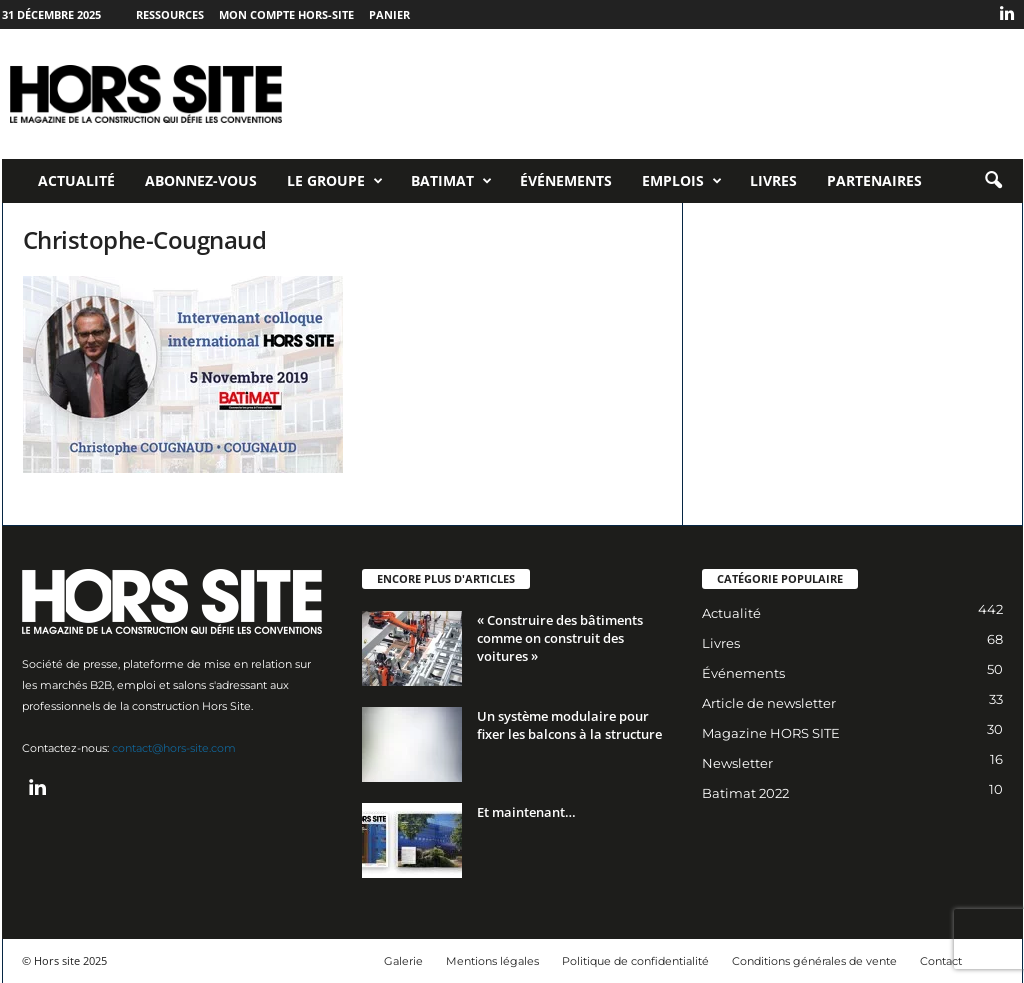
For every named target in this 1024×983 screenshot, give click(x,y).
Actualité (76, 180)
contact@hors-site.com (174, 748)
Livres (773, 180)
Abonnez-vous (201, 180)
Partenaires (874, 180)
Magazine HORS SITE (771, 733)
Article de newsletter (769, 703)
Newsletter (737, 763)
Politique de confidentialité (635, 961)
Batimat (451, 181)
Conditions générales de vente (814, 961)
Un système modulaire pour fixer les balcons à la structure (569, 725)
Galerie (403, 961)
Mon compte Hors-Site (286, 14)
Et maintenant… (526, 812)
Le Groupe (335, 181)
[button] (993, 181)
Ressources (170, 14)
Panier (389, 14)
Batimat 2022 (745, 793)
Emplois (682, 181)
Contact (941, 961)
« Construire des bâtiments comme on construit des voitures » (560, 638)
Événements (566, 180)
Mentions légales (492, 961)
